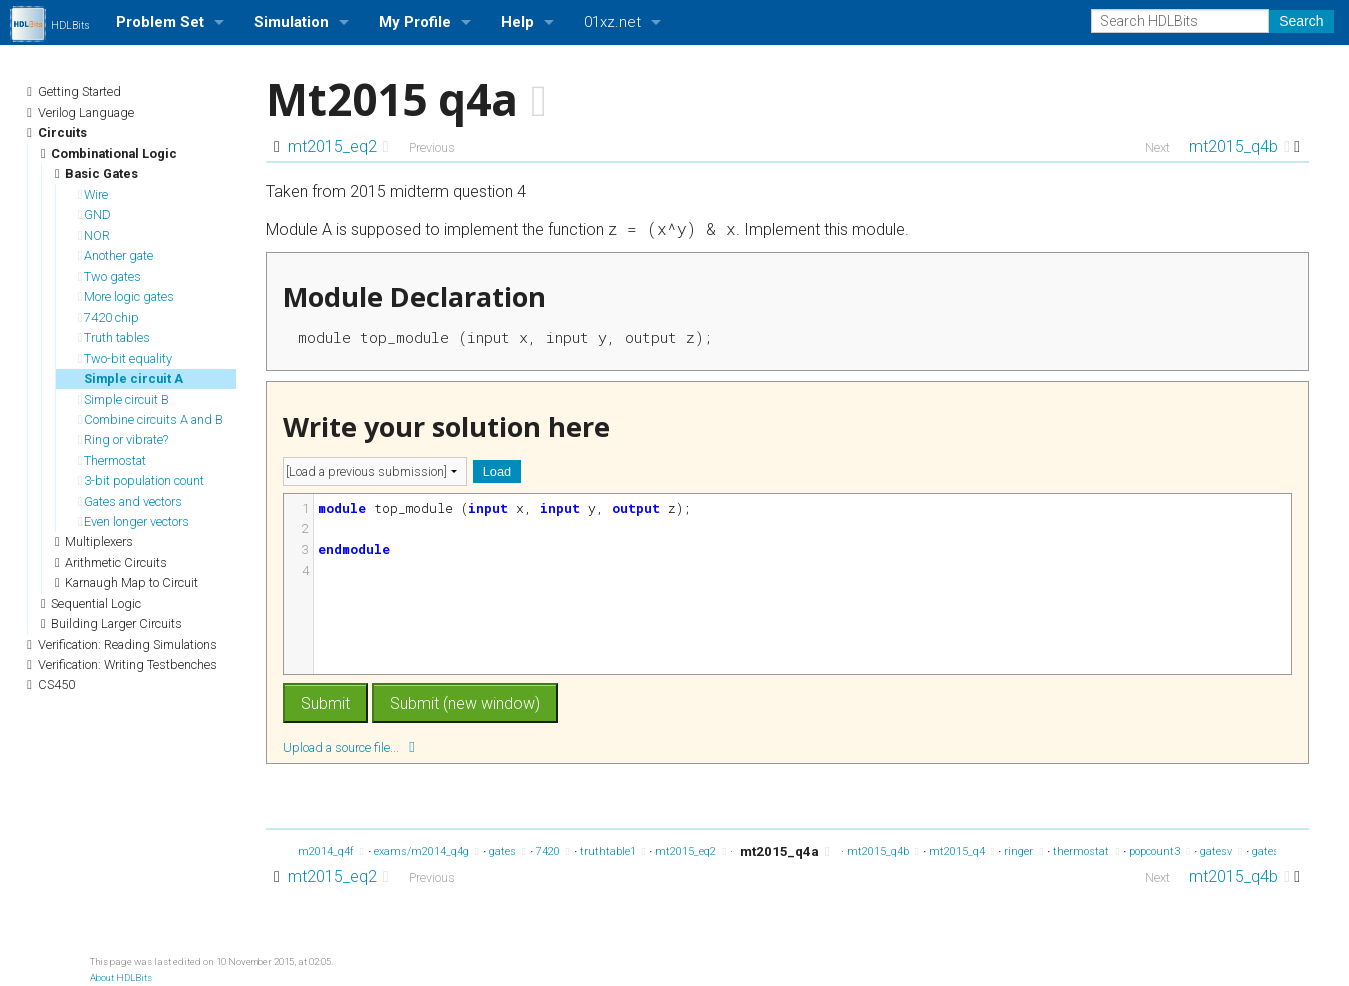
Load (497, 471)
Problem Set (160, 22)
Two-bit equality (125, 358)
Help (517, 22)
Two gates (109, 276)
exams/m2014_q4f (312, 851)
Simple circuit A (130, 378)
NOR (94, 235)
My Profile (415, 22)
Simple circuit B (123, 399)
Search (1301, 21)
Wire (93, 194)
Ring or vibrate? (123, 439)
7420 (553, 851)
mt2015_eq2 (338, 146)
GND (94, 214)
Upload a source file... (349, 746)
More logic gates (126, 296)
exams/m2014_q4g (426, 851)
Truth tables (114, 337)
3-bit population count (141, 480)
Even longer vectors (133, 521)
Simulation (291, 22)
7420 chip (108, 317)
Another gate (115, 255)
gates (507, 851)
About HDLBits (121, 977)
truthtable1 (613, 851)
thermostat (1086, 851)
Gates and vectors (130, 501)
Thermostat (112, 460)
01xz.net (612, 22)
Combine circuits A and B (150, 419)
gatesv (1221, 851)
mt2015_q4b (1239, 146)
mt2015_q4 (962, 851)
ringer (1023, 851)
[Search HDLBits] (1180, 21)
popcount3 (1159, 851)
